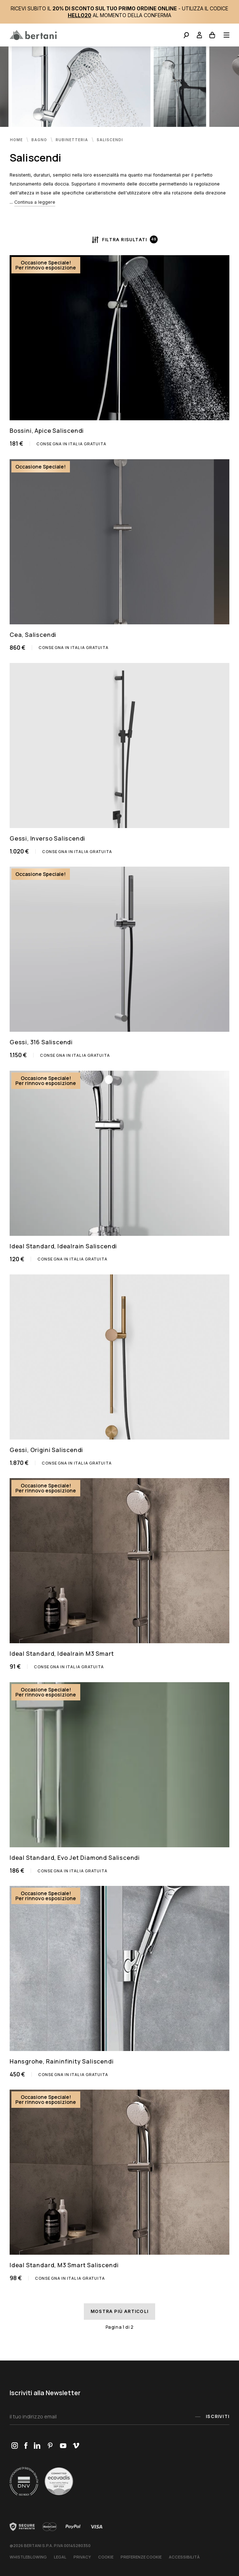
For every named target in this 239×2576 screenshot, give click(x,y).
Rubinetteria (73, 139)
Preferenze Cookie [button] (141, 2557)
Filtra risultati (119, 239)
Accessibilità (184, 2557)
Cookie (105, 2557)
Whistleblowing (28, 2557)
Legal (60, 2557)
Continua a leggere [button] (34, 202)
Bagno (40, 139)
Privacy (82, 2557)
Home (17, 139)
